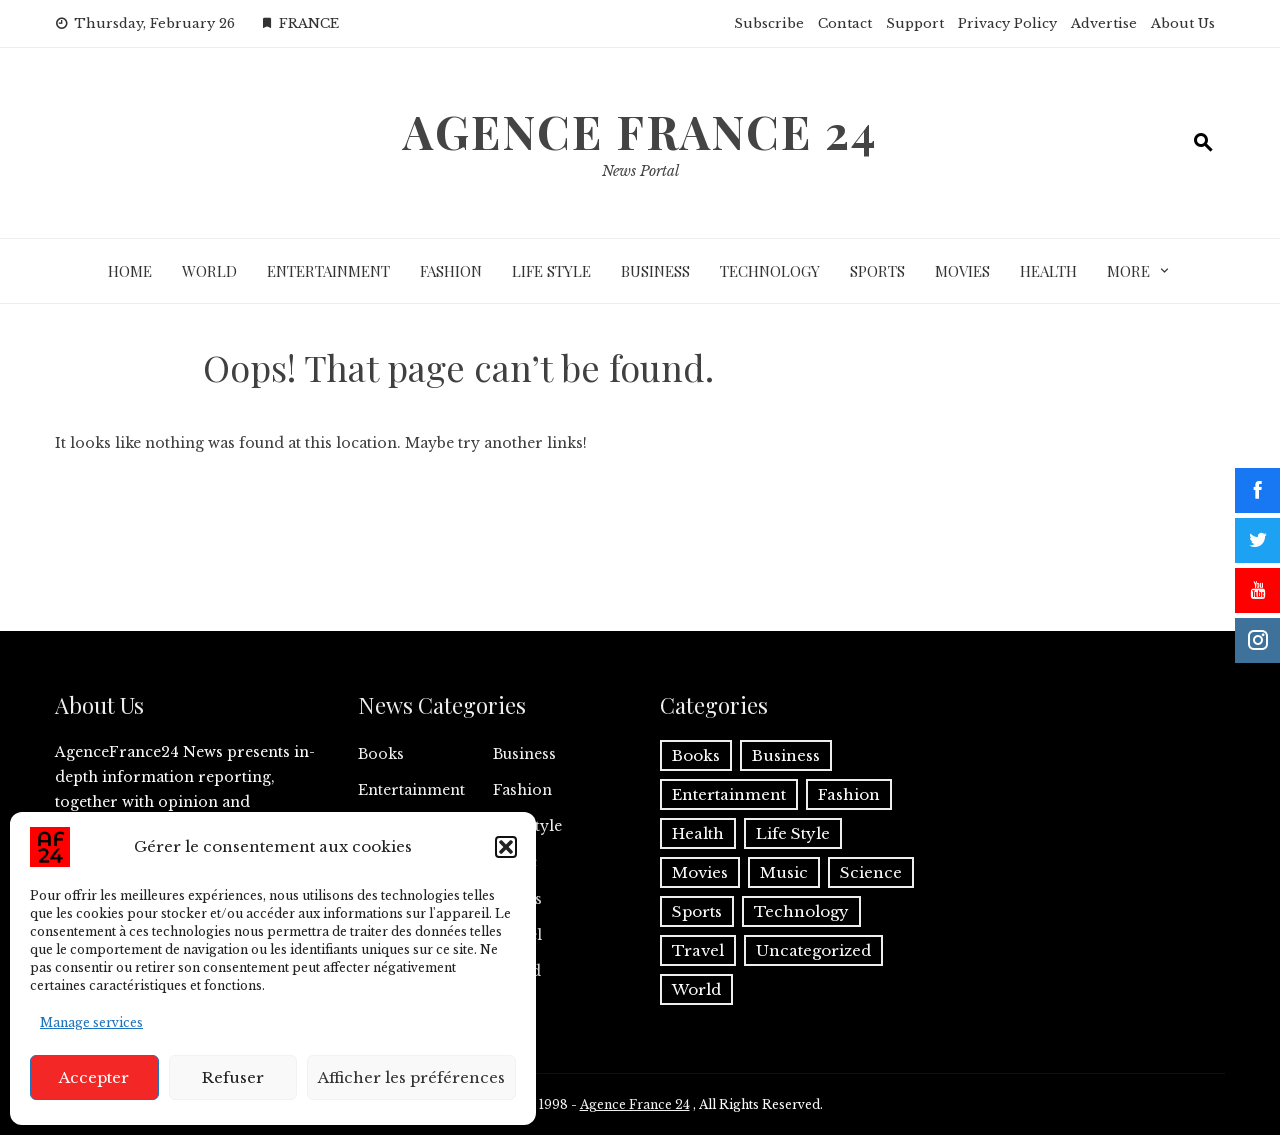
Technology (770, 271)
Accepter (94, 1077)
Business (655, 271)
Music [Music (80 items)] (784, 872)
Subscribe (769, 23)
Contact (845, 23)
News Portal (640, 171)
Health (1048, 271)
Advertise (1104, 23)
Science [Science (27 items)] (871, 872)
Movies (962, 271)
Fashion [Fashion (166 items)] (849, 794)
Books (381, 754)
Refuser (233, 1077)
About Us (1183, 23)
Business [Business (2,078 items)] (786, 755)
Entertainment (328, 271)
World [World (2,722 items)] (696, 989)
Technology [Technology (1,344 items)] (801, 911)
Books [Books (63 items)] (696, 755)
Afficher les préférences (411, 1077)
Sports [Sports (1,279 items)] (697, 911)
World (209, 271)
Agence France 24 (640, 131)
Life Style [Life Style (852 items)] (793, 833)
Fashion (451, 271)
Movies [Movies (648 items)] (700, 872)
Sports (877, 271)
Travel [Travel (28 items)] (698, 950)
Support (915, 23)
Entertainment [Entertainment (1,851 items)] (729, 794)
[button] (506, 847)
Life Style (551, 271)
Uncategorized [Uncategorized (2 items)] (813, 950)
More (1128, 271)
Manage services (91, 1022)
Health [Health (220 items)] (698, 833)
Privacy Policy (1007, 23)
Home (130, 271)
